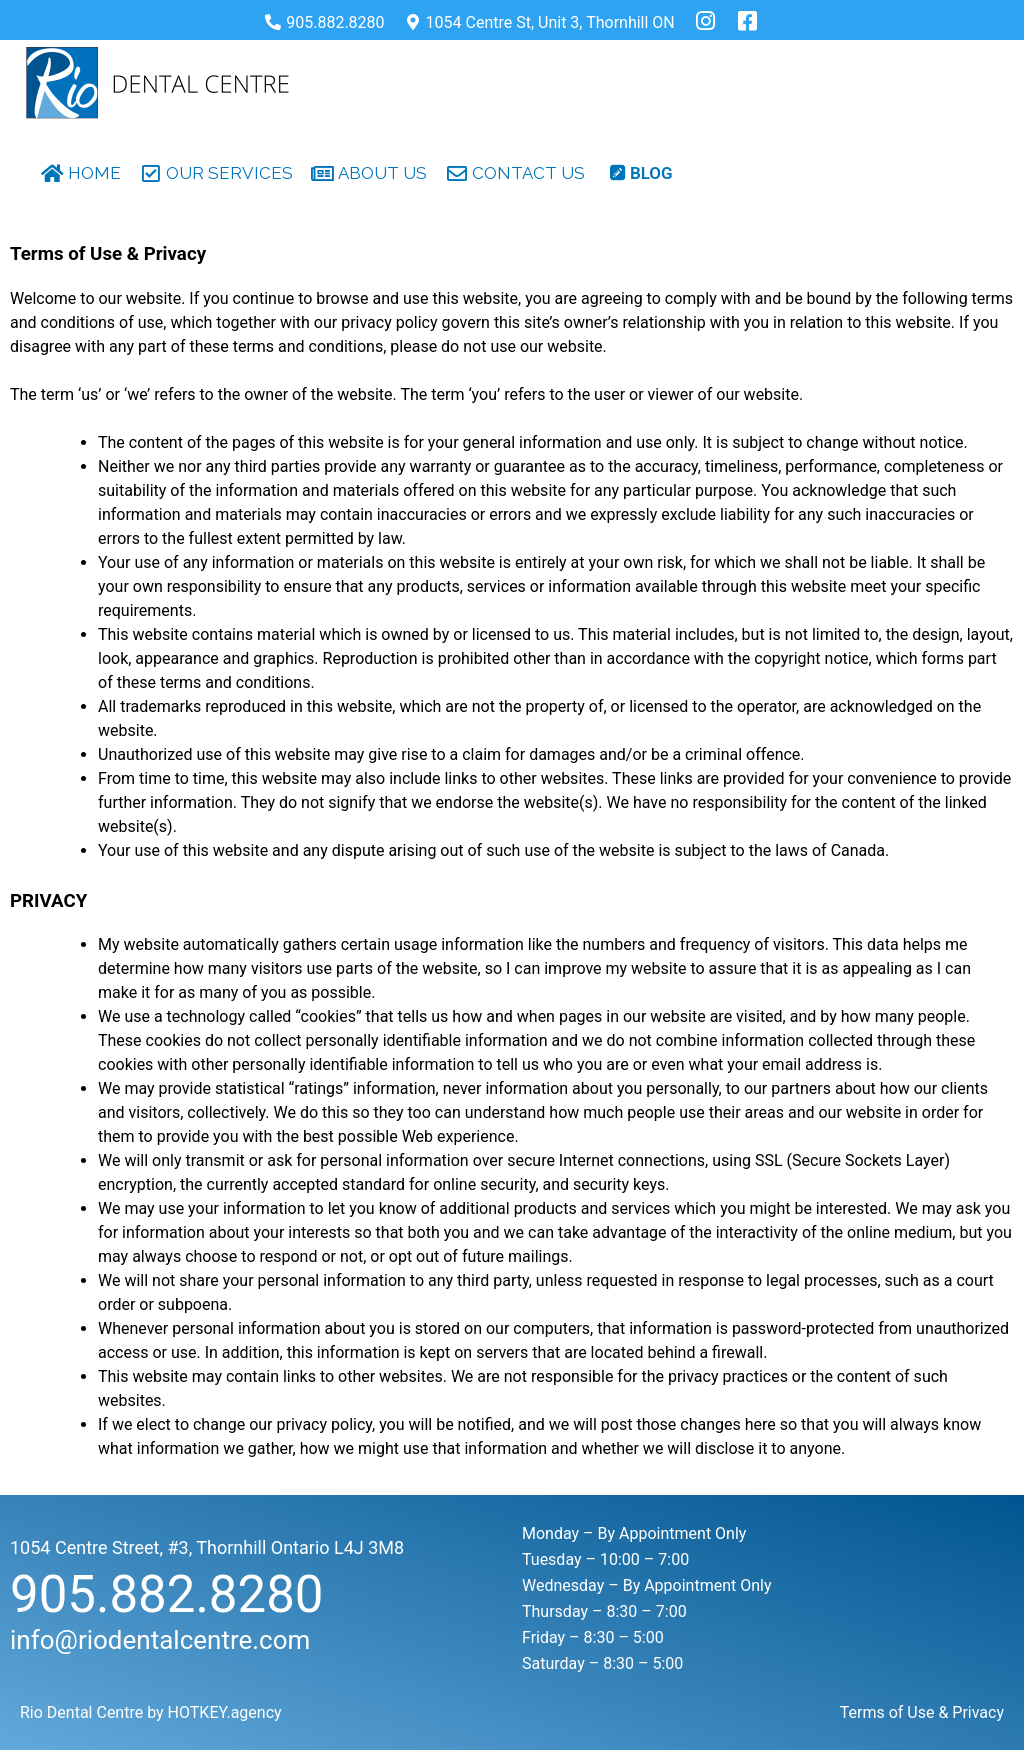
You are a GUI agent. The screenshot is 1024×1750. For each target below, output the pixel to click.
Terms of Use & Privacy (922, 1712)
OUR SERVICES (229, 173)
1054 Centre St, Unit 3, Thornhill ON (550, 22)
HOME (94, 173)
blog (651, 173)
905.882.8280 (167, 1594)
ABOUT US (382, 173)
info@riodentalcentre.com (160, 1640)
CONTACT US (528, 173)
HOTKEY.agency (225, 1712)
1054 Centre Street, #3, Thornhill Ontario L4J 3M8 (207, 1547)
